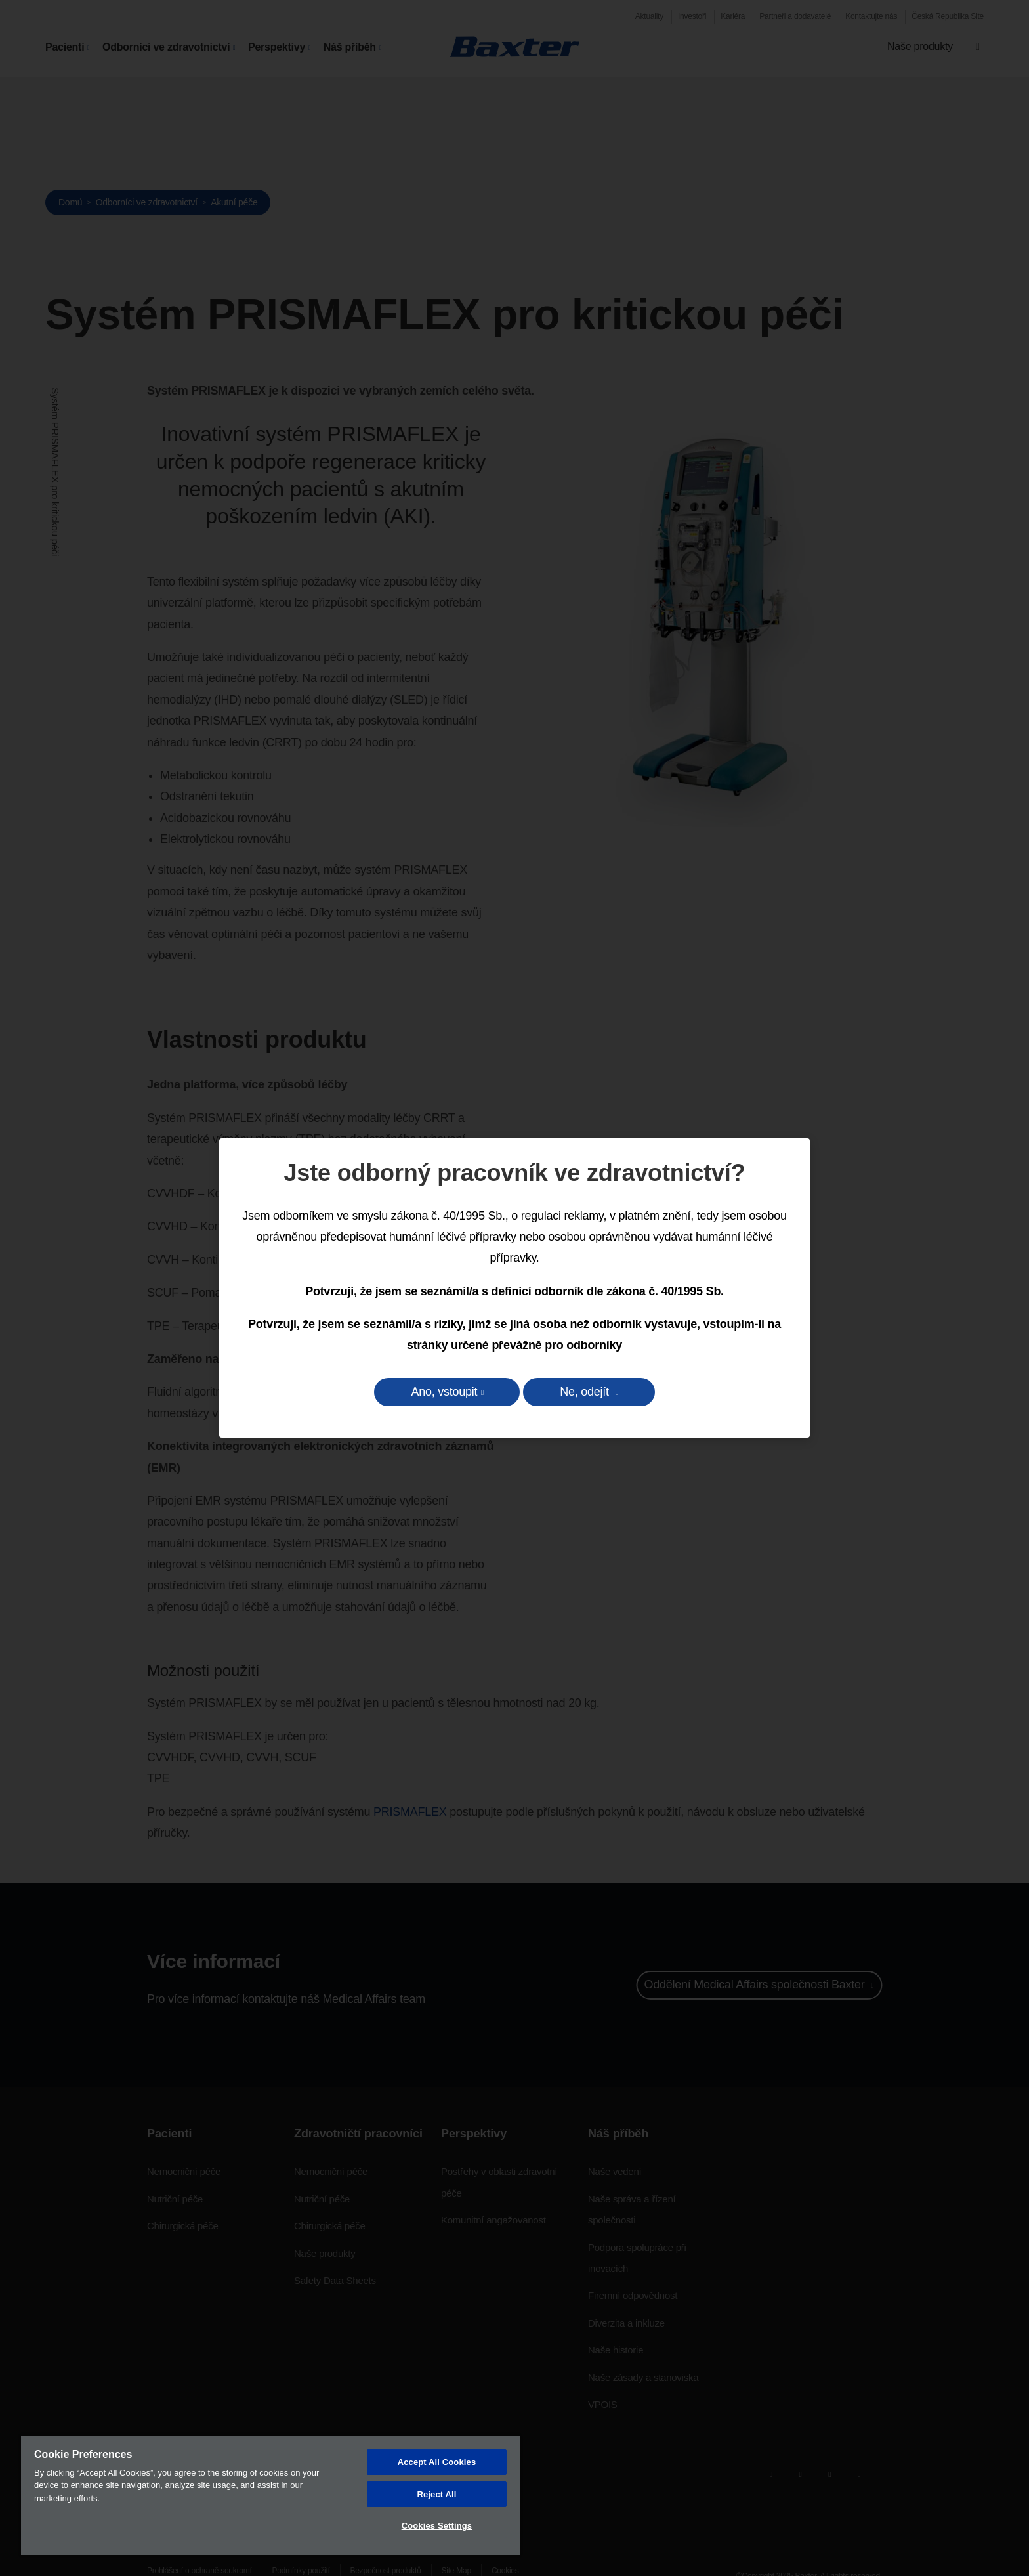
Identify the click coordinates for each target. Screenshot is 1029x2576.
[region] (270, 2495)
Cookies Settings (437, 2526)
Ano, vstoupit (444, 1391)
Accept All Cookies (437, 2462)
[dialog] (514, 1288)
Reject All (436, 2494)
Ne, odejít (586, 1391)
